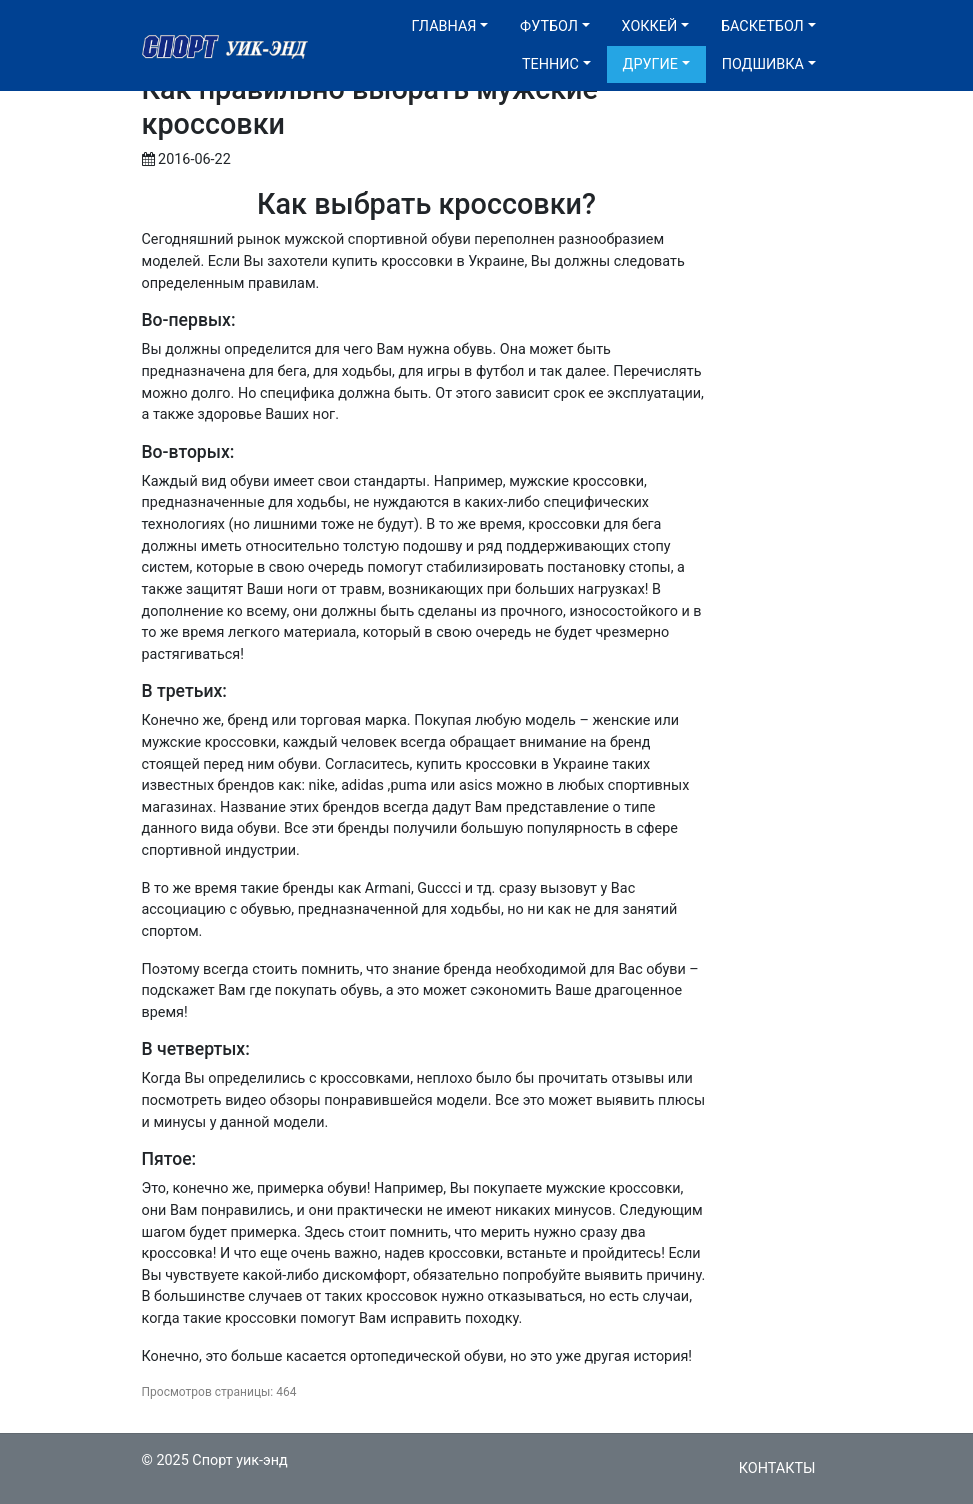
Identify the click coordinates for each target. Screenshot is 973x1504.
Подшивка (763, 64)
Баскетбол (762, 26)
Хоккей (650, 26)
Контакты (777, 1468)
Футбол (549, 26)
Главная (444, 26)
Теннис (550, 64)
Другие (650, 64)
